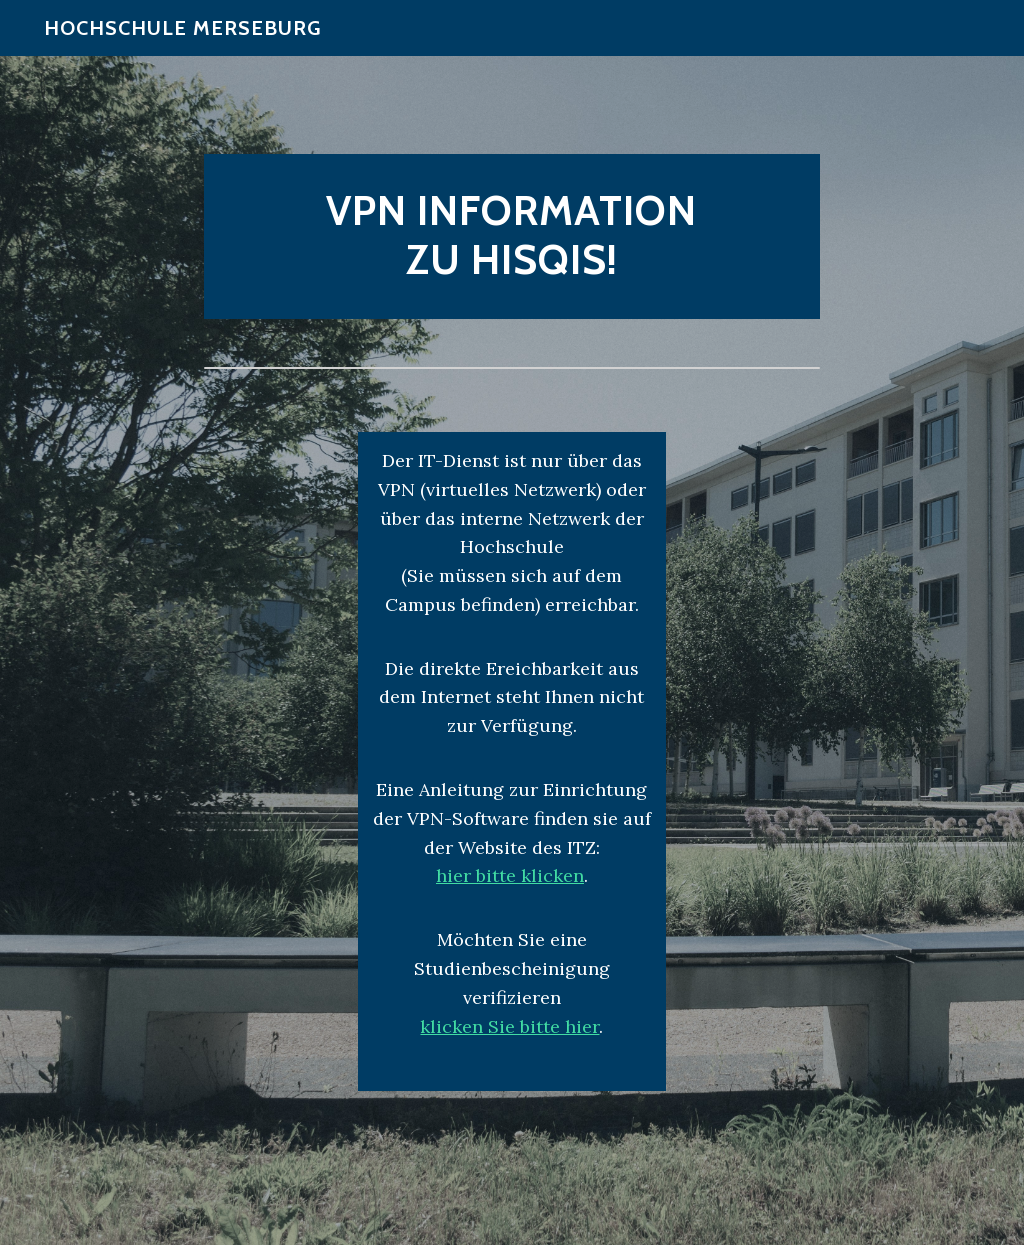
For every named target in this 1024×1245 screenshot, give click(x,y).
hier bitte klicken (510, 875)
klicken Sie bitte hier (509, 1026)
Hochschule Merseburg (182, 40)
